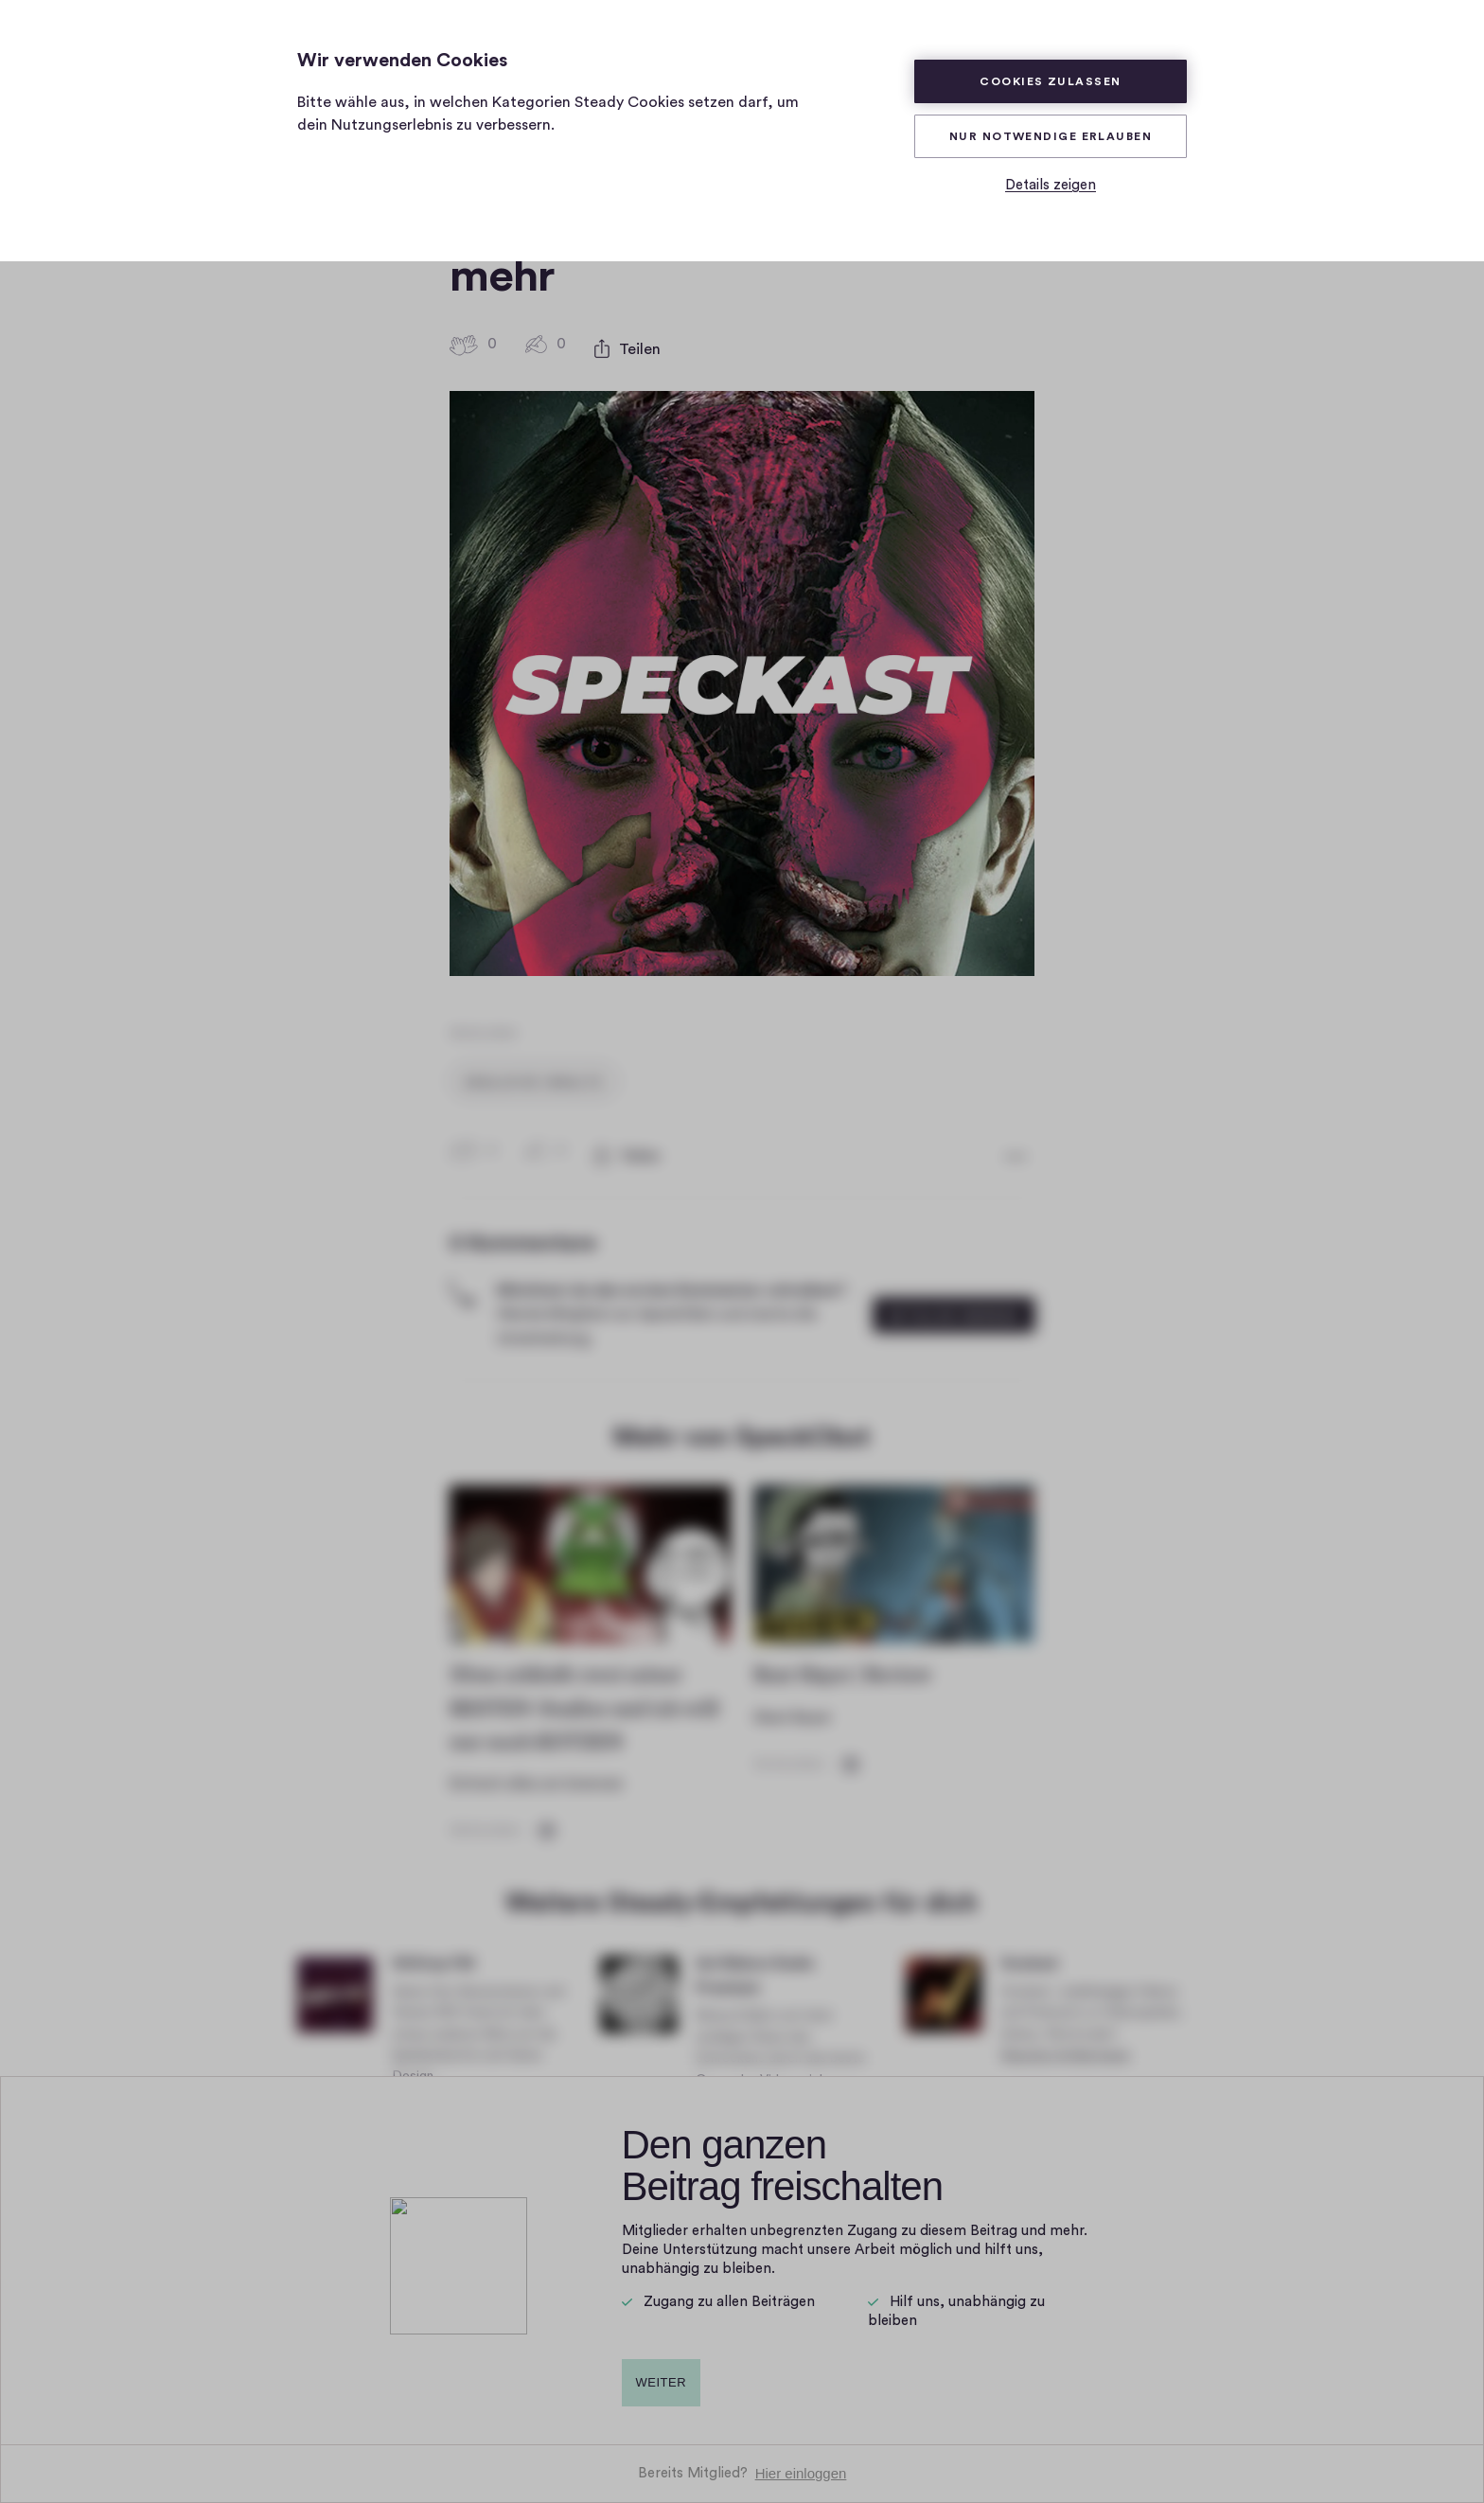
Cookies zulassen (1050, 81)
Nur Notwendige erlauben (1050, 136)
